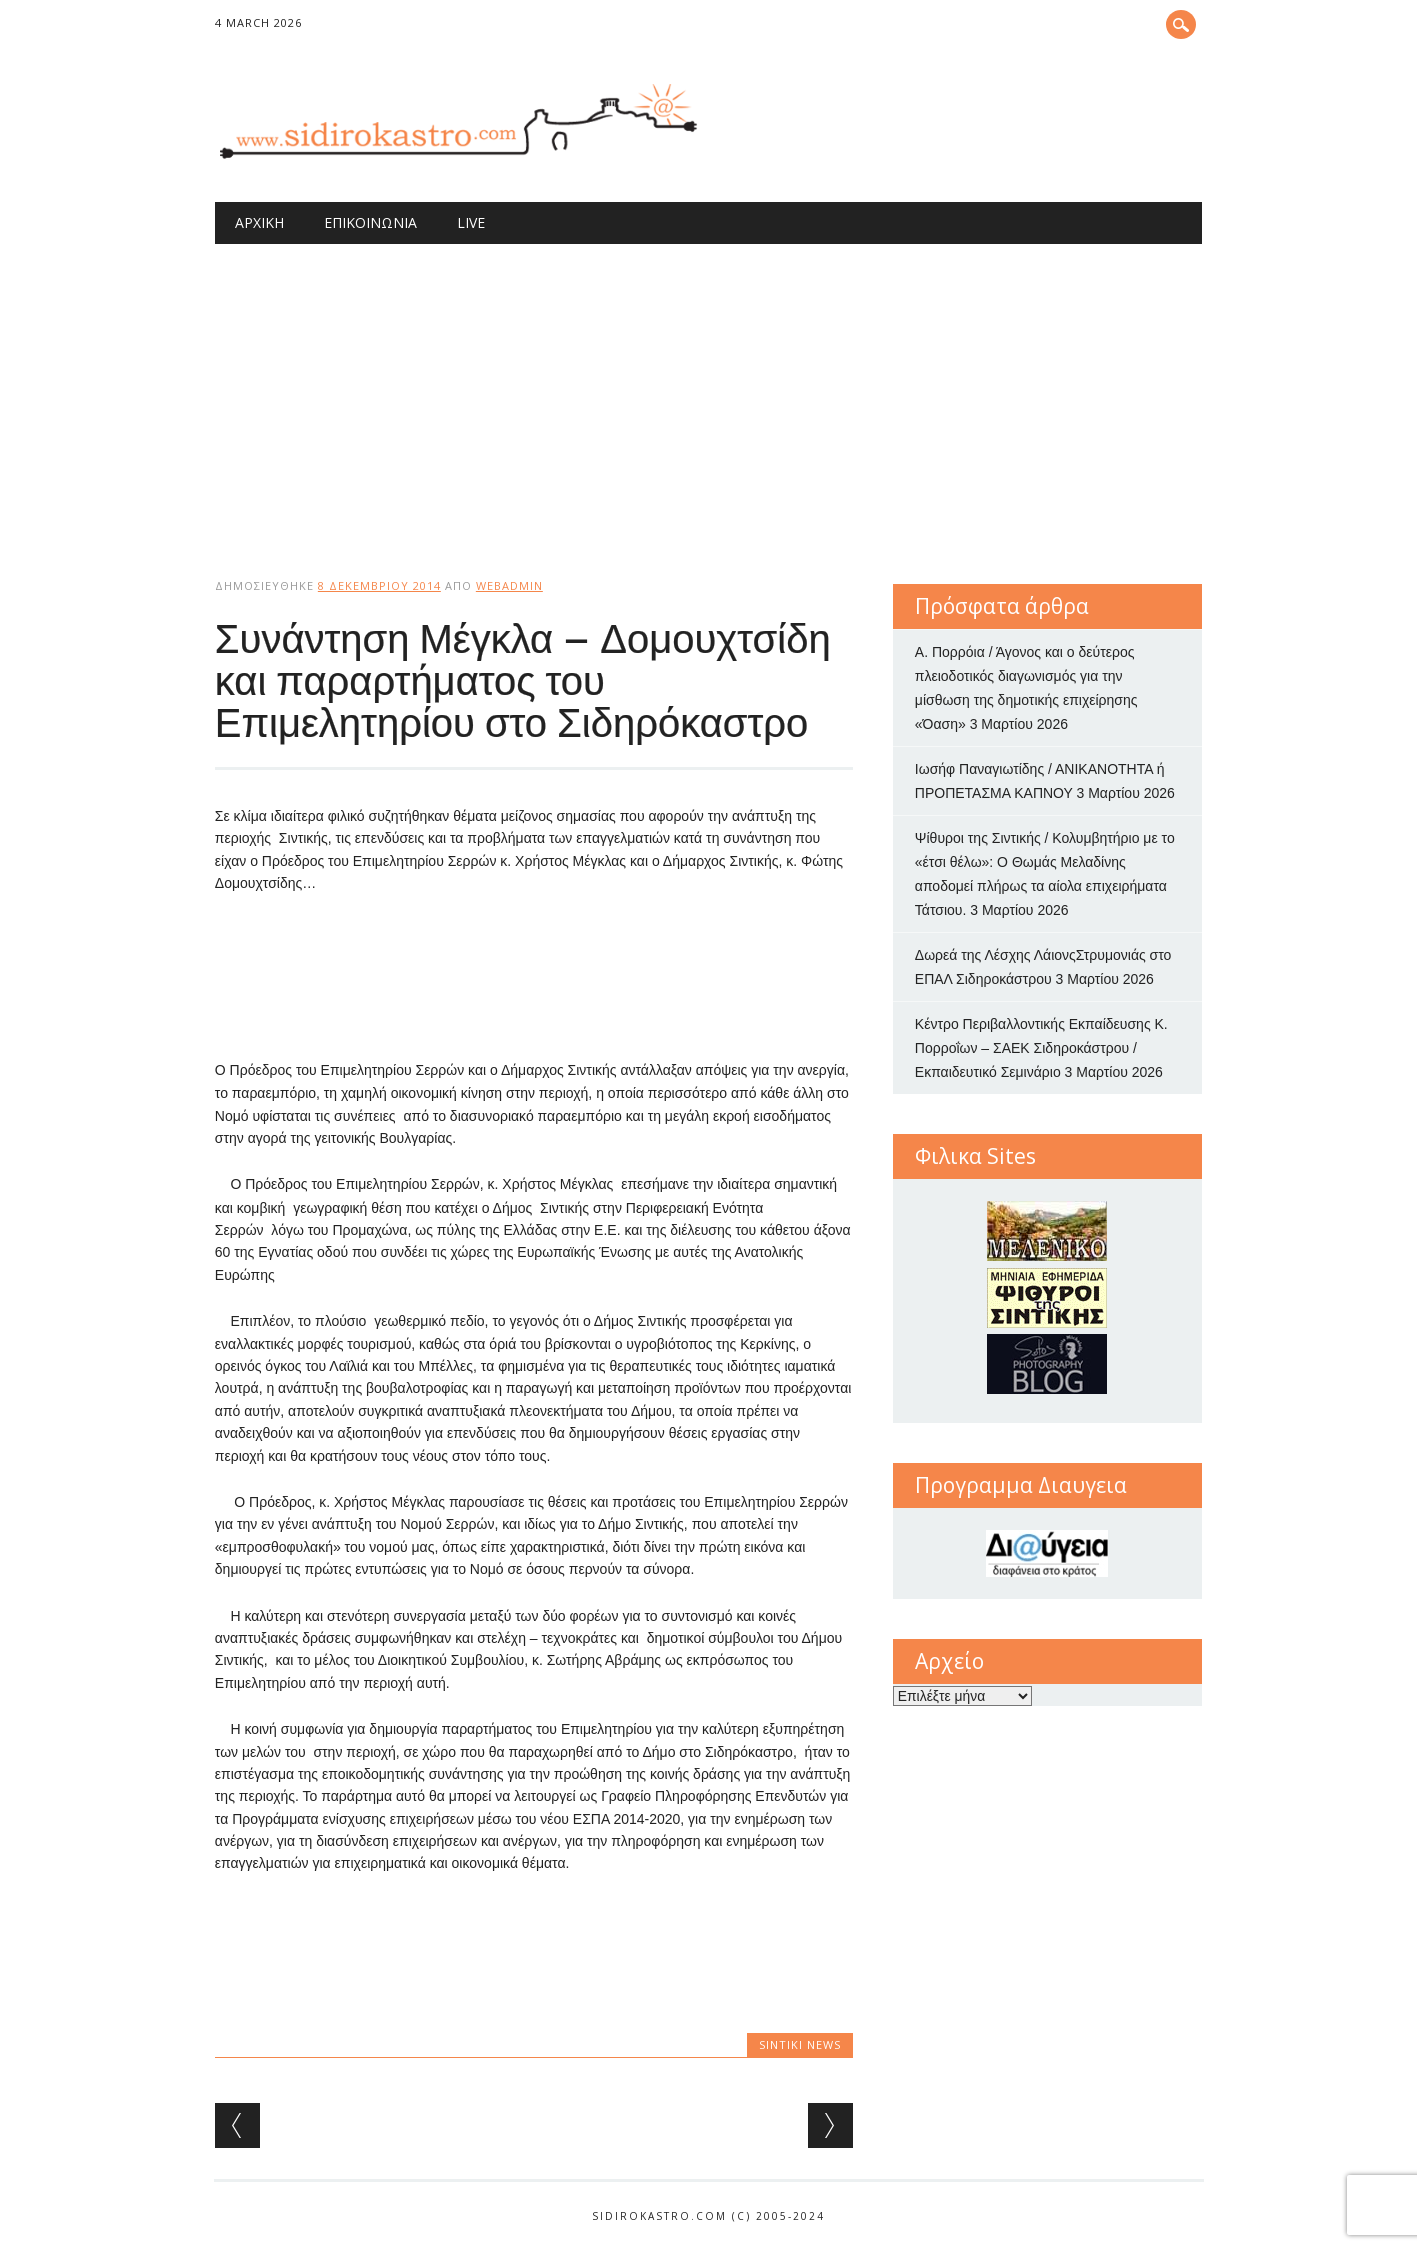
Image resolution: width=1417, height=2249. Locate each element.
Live (471, 222)
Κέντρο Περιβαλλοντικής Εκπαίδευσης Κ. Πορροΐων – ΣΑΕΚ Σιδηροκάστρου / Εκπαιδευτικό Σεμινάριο (1041, 1048)
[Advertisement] (708, 394)
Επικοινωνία (370, 222)
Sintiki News (800, 2044)
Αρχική (259, 222)
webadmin (509, 585)
